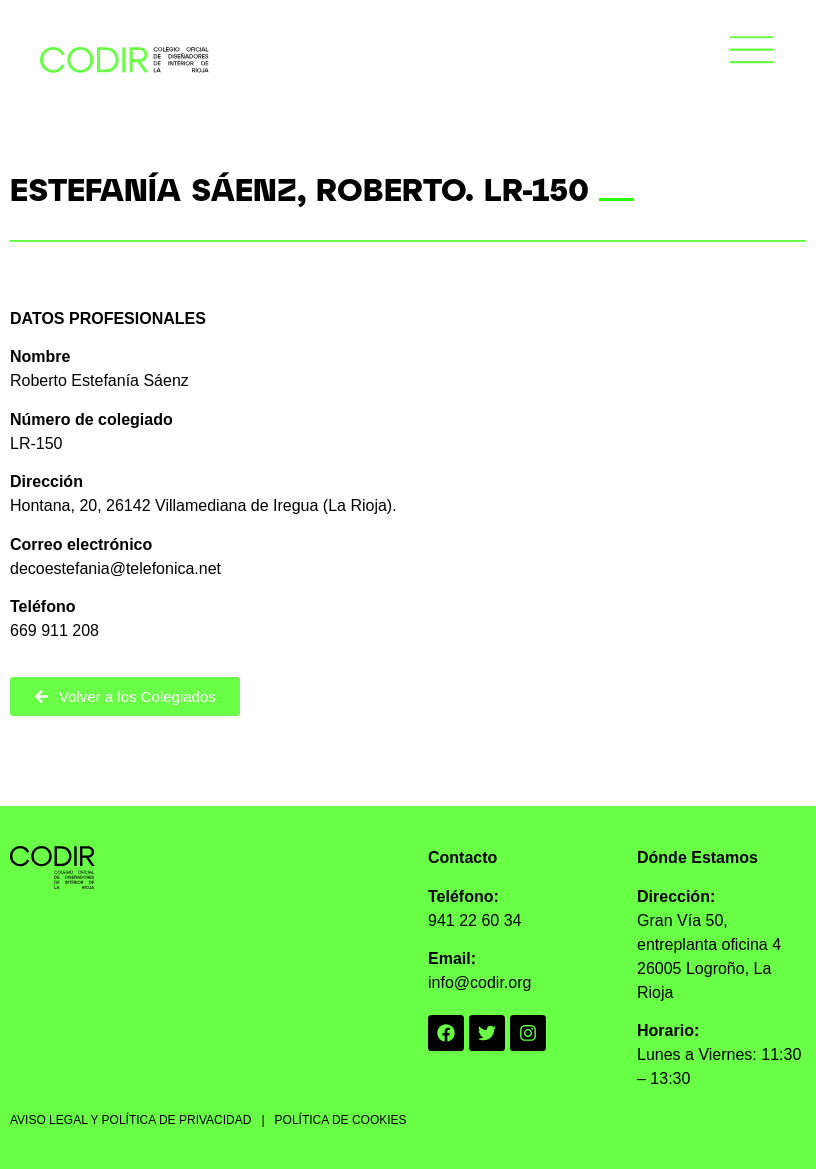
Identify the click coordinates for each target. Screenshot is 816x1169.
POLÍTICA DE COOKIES (341, 1120)
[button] (752, 53)
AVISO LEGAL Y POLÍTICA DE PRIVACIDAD (130, 1120)
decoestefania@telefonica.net (115, 568)
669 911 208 (54, 630)
